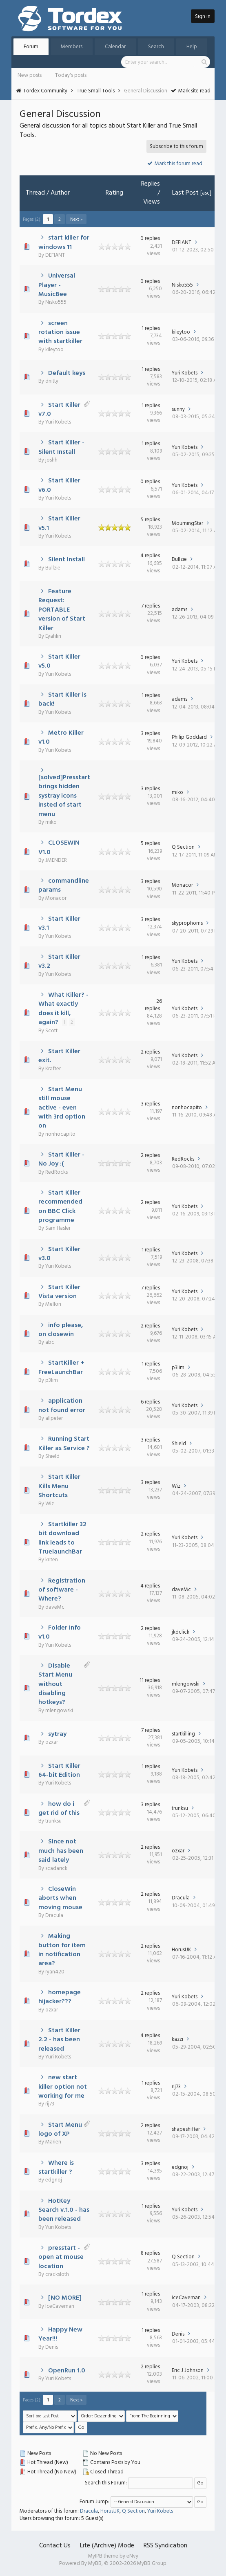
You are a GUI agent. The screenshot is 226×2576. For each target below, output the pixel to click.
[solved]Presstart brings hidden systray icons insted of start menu (64, 796)
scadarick (56, 1868)
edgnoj (53, 2180)
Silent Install (66, 559)
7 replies (150, 606)
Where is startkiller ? (56, 2167)
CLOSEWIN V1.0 (59, 847)
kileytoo (54, 349)
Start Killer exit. (59, 1056)
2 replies (150, 1052)
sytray (57, 1734)
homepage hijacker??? (59, 1997)
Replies (150, 184)
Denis (51, 2347)
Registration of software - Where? (62, 1590)
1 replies (151, 328)
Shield (52, 1456)
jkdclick (180, 1632)
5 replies (150, 520)
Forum (31, 47)
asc (206, 193)
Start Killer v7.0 (59, 409)
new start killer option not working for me (62, 2086)
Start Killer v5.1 (59, 523)
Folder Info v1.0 (59, 1632)
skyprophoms (187, 923)
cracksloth (57, 2274)
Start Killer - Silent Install (61, 447)
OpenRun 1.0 (66, 2370)
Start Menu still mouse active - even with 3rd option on (61, 1108)
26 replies (153, 1005)
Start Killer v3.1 (59, 923)
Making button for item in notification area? (62, 1950)
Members (71, 47)
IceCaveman (59, 2306)
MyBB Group (151, 2563)
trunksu (53, 1821)
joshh (51, 460)
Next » (76, 219)
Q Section (183, 847)
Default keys (66, 373)
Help (191, 47)
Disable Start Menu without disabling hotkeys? (55, 1684)
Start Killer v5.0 (59, 661)
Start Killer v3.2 (59, 961)
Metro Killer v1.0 (61, 737)
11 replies (150, 1680)
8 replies (150, 2253)
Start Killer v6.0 (59, 485)
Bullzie (52, 568)
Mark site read (191, 91)
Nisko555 (55, 302)
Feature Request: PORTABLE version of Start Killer (61, 610)
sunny (178, 409)
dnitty (51, 381)
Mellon (53, 1304)
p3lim (51, 1380)
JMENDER (56, 860)
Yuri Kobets (184, 373)
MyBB (95, 2563)
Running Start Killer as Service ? (64, 1443)
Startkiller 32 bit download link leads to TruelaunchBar (62, 1538)
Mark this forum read (175, 163)
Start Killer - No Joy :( (61, 1159)
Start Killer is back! (62, 699)
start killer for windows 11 (64, 242)
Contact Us (55, 2545)
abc (49, 1342)
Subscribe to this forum (176, 146)
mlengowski (59, 1710)
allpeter (54, 1418)
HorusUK (181, 1950)
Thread (35, 193)
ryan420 (54, 1972)
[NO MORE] (65, 2298)
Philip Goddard (189, 737)
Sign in (202, 16)
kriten (51, 1560)
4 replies (150, 556)
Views (151, 202)
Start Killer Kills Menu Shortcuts (59, 1486)
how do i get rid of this (59, 1808)
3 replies (150, 733)
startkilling (183, 1734)
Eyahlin (53, 636)
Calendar (115, 47)
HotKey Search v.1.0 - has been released (63, 2210)
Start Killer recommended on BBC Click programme (60, 1207)
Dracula (54, 1915)
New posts (30, 75)
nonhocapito (60, 1134)
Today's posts (70, 75)
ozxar (51, 1742)
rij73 (49, 2104)
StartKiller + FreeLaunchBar (61, 1367)
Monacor (55, 898)
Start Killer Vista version (59, 1292)
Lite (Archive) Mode (107, 2545)
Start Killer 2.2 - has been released (59, 2039)
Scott (51, 1031)
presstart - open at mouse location (61, 2257)
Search (156, 47)
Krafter (53, 1069)
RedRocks (56, 1172)
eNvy (132, 2556)
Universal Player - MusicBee (56, 285)
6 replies (150, 1402)
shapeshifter (186, 2129)
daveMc (54, 1607)
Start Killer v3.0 (59, 1254)
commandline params (63, 885)
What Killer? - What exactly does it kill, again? (63, 1009)
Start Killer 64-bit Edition (59, 1770)
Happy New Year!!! (60, 2334)
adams (179, 609)
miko (51, 822)
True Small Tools (96, 91)
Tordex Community (45, 91)
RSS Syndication (165, 2545)
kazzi (177, 2039)
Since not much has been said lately (60, 1850)
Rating (114, 193)
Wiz (49, 1504)
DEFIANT (55, 255)
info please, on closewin (60, 1330)
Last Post (185, 193)
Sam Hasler (58, 1228)
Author (60, 193)
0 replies (150, 238)
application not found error (61, 1405)
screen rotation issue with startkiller (60, 332)
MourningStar (187, 523)
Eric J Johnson (188, 2370)
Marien (53, 2142)
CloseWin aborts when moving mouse (60, 1898)
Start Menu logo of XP (60, 2129)
